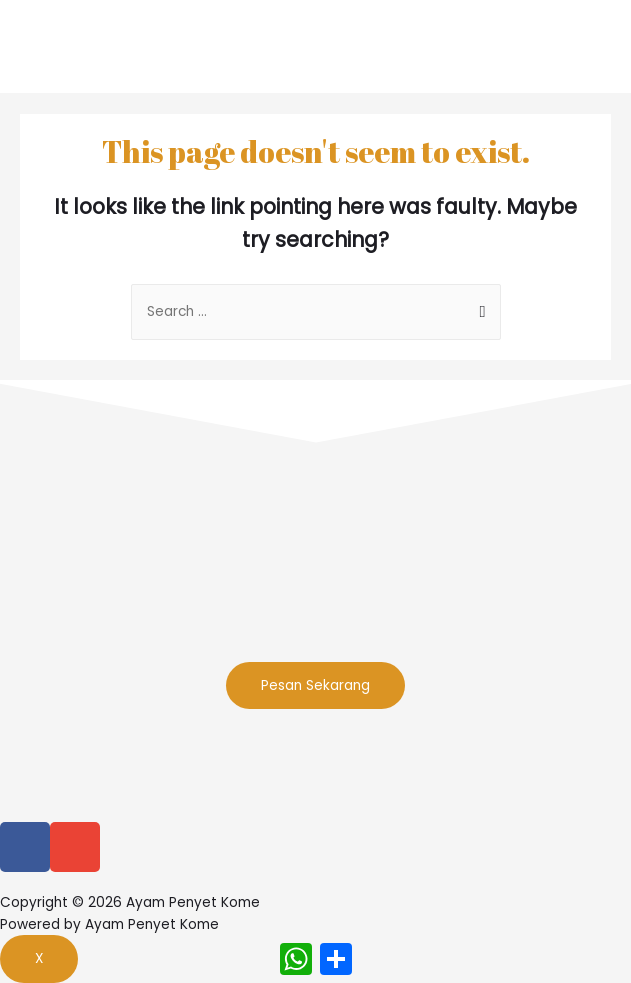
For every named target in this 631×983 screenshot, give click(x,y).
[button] (315, 686)
